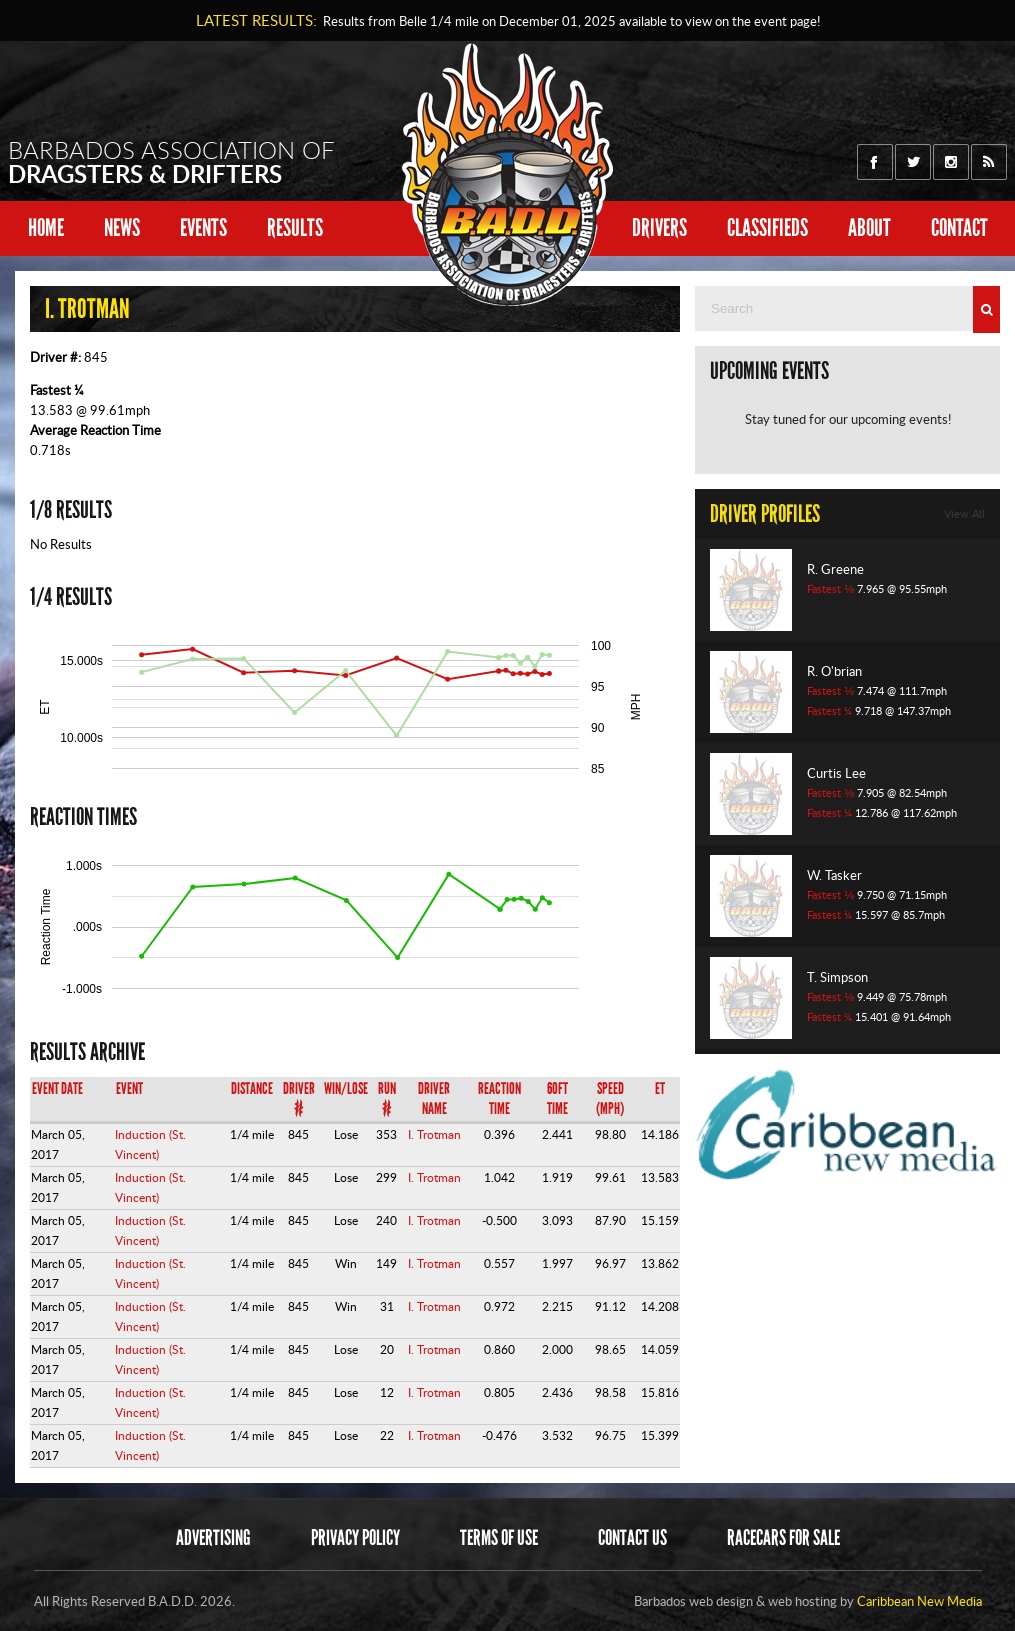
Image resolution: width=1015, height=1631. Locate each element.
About (869, 227)
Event (129, 1088)
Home (46, 227)
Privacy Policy (355, 1538)
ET (660, 1088)
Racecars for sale (783, 1538)
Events (203, 227)
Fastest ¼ (57, 390)
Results (295, 227)
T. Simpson (837, 977)
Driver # (299, 1098)
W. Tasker (834, 875)
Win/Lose (346, 1088)
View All (964, 514)
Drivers (659, 227)
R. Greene (835, 569)
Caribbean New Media (919, 1601)
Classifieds (767, 227)
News (122, 227)
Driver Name (434, 1098)
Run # (387, 1098)
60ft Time (557, 1098)
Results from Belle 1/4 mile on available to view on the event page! (568, 21)
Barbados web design (693, 1601)
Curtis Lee (836, 773)
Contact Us (632, 1538)
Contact (959, 227)
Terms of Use (499, 1538)
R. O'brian (834, 671)
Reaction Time (499, 1098)
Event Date (57, 1088)
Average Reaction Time (95, 430)
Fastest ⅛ (830, 589)
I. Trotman (434, 1134)
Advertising (213, 1538)
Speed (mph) (610, 1098)
